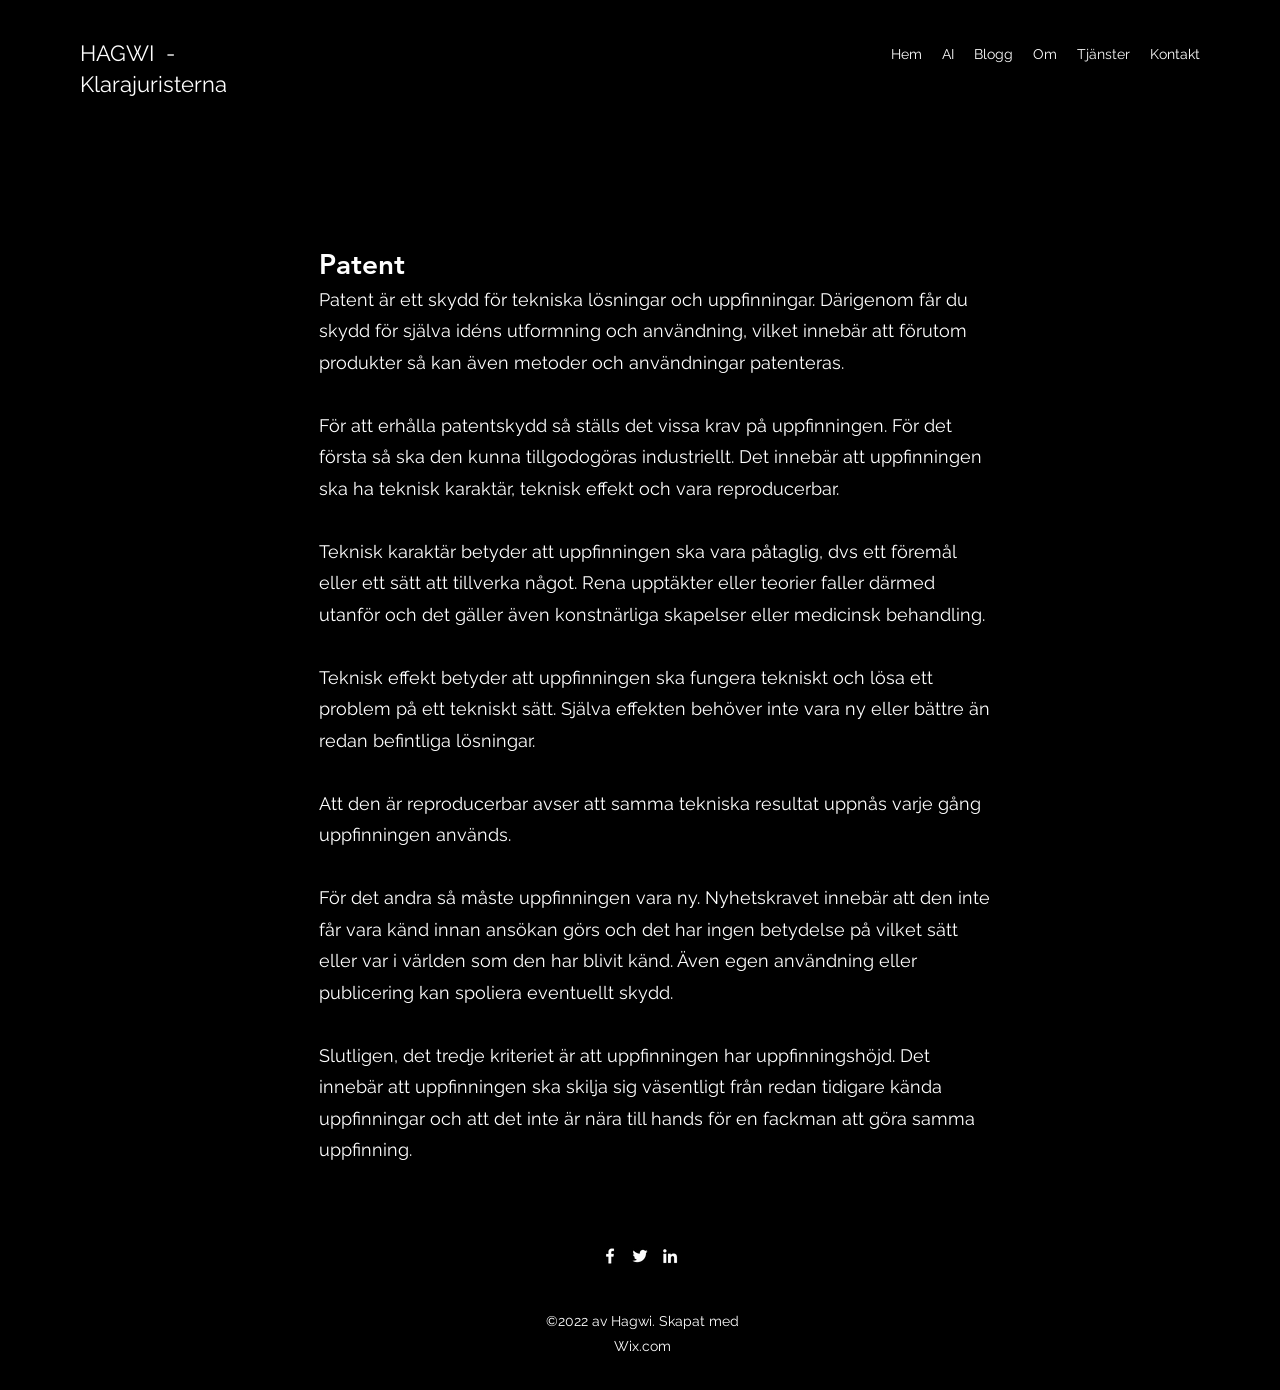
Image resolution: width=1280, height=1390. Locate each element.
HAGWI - (127, 53)
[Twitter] (640, 1256)
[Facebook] (610, 1256)
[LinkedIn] (670, 1256)
